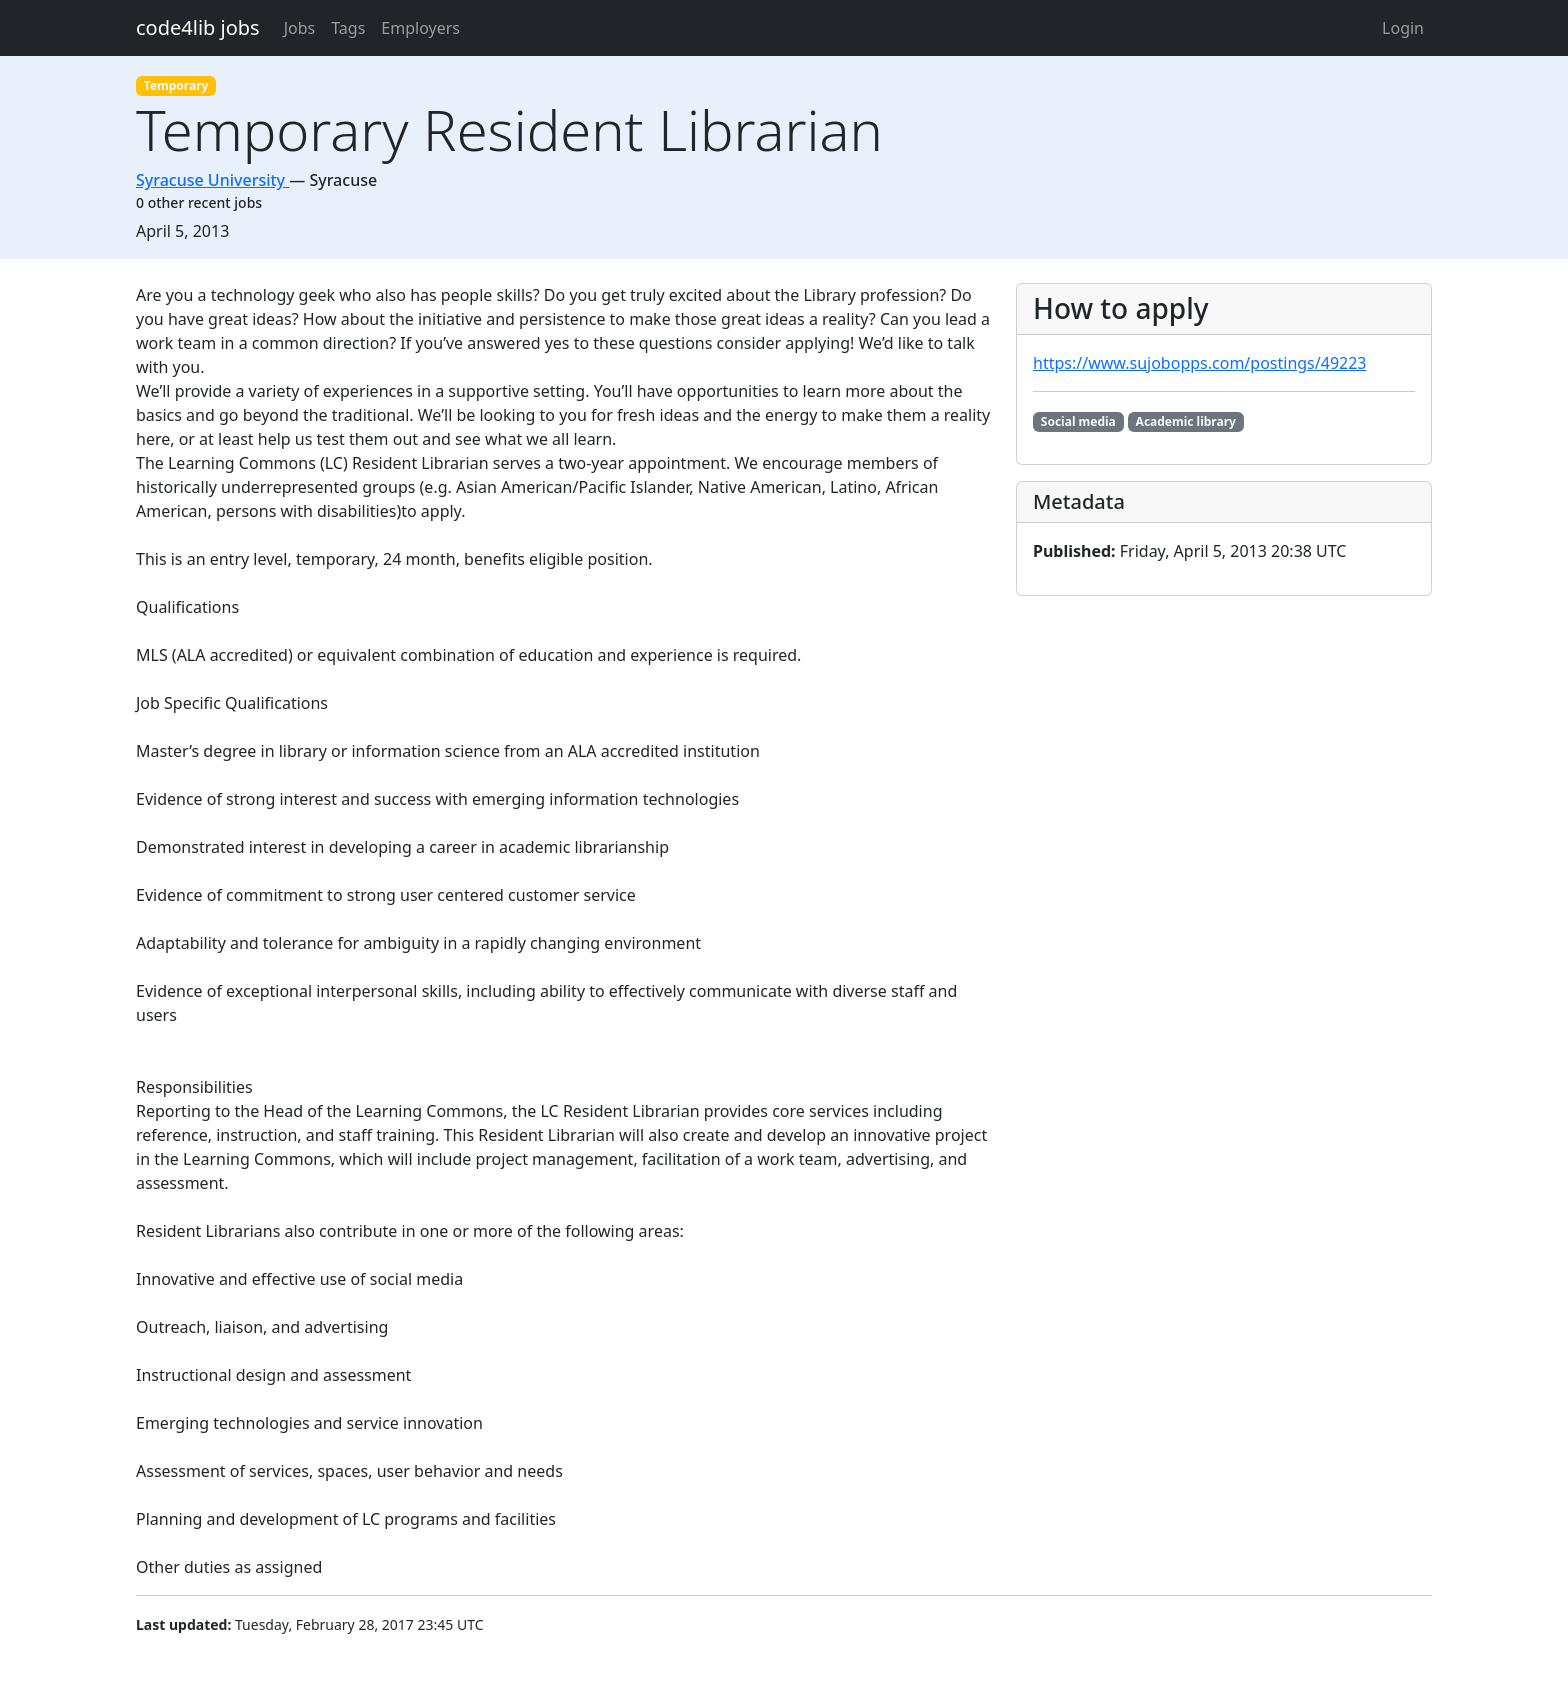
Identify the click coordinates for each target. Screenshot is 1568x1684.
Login (1403, 28)
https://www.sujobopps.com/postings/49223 (1200, 363)
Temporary (176, 85)
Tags (348, 28)
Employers (420, 28)
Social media (1078, 421)
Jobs (300, 28)
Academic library (1186, 421)
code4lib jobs (198, 27)
